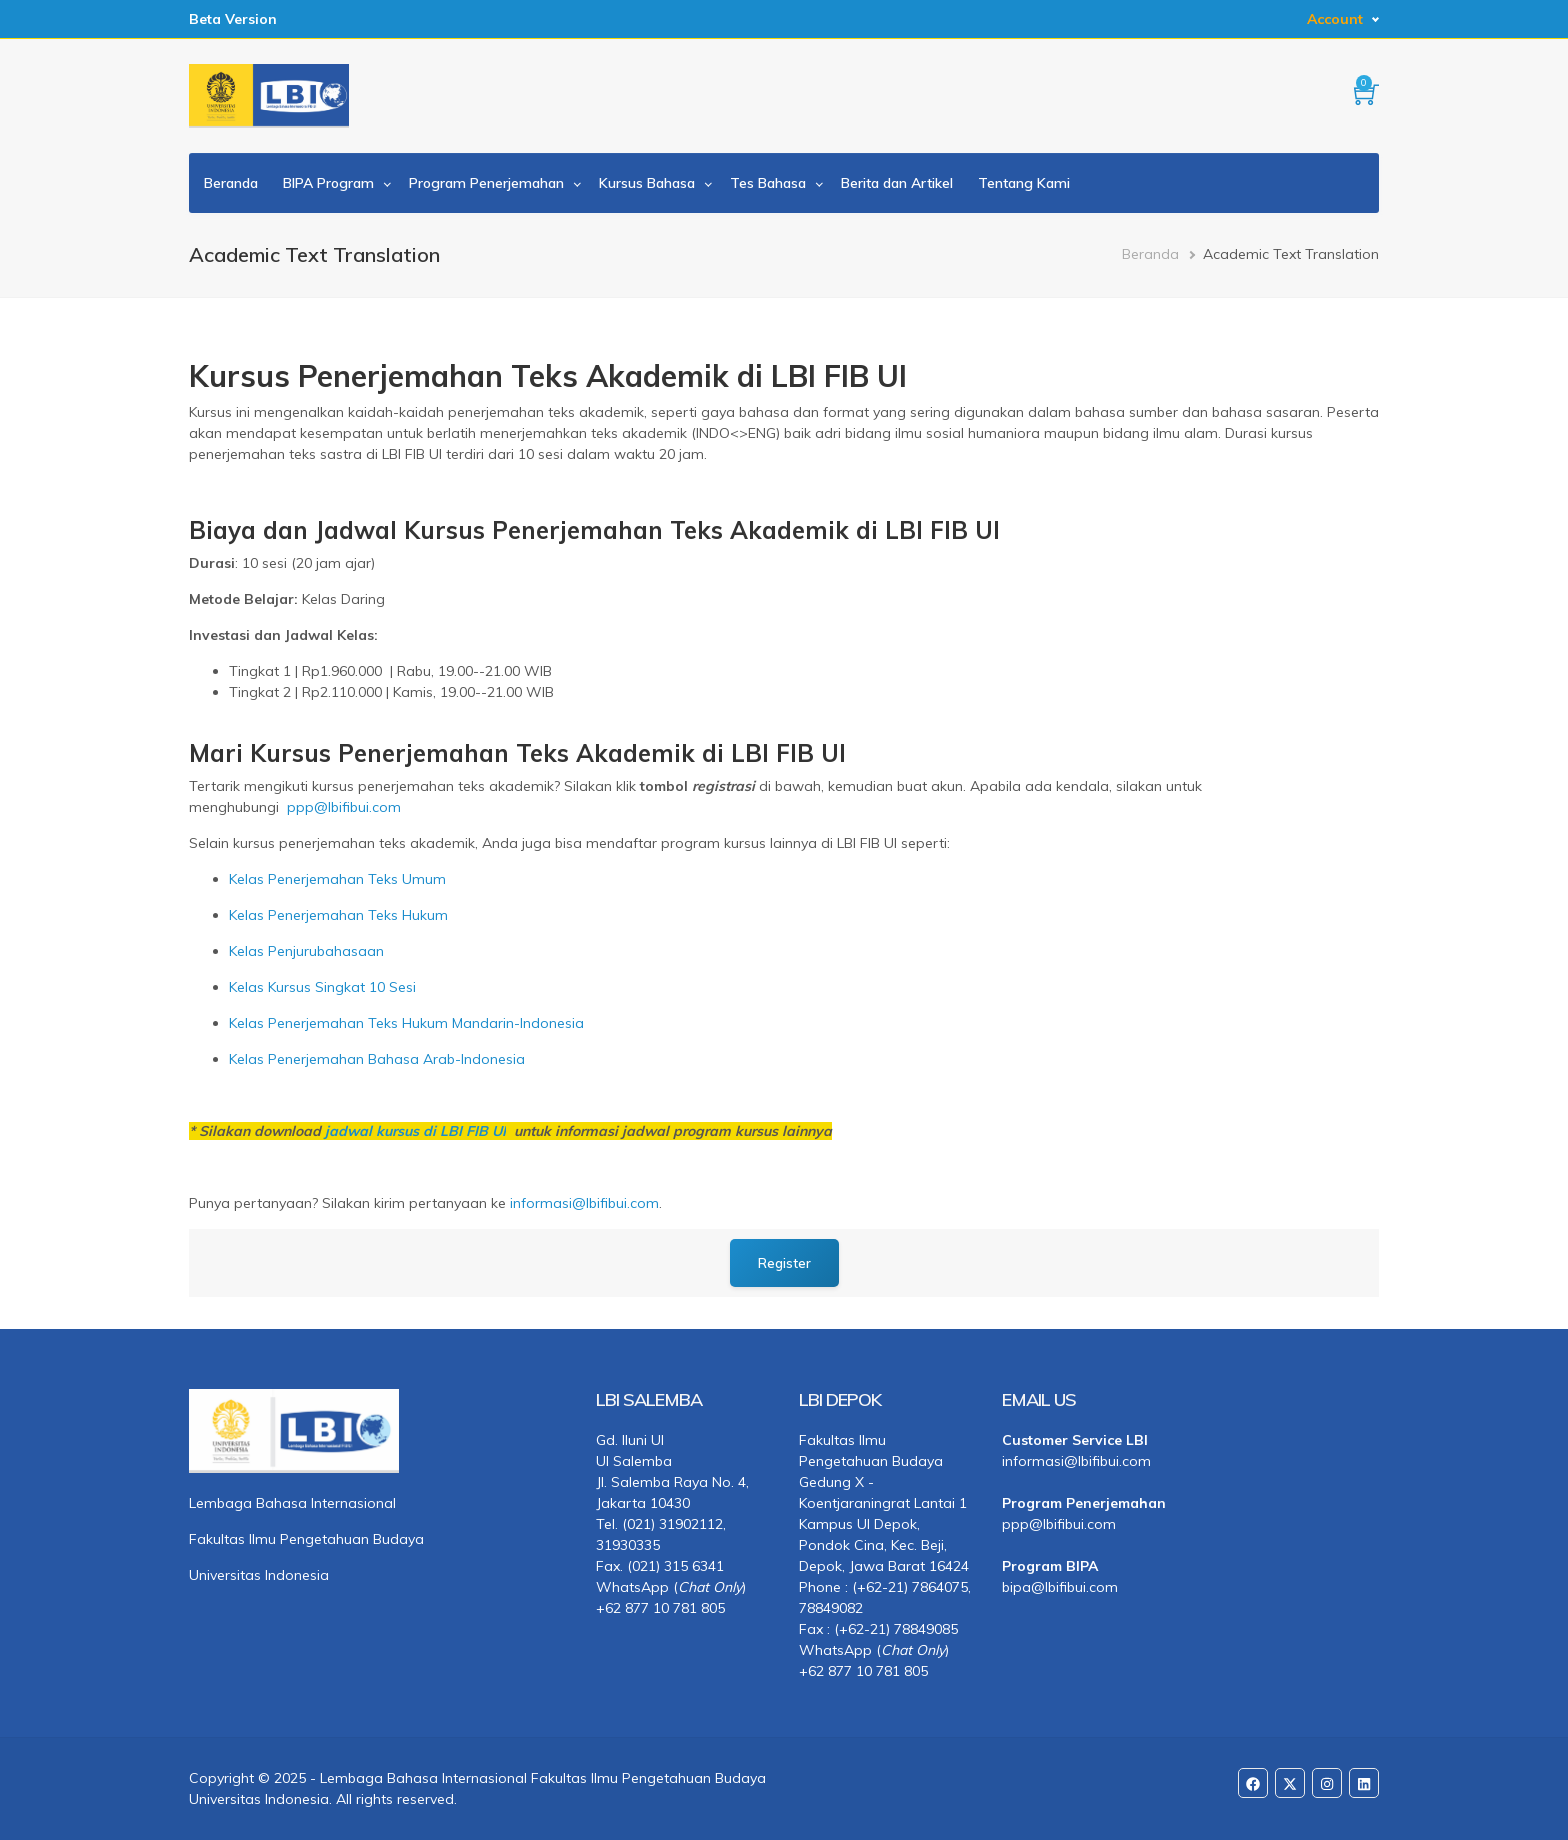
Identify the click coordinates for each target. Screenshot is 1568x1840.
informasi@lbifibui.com (584, 1203)
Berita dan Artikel (897, 183)
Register (784, 1263)
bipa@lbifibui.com (1060, 1587)
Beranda (231, 183)
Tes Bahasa (768, 183)
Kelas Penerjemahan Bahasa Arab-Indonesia (377, 1059)
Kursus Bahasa (647, 183)
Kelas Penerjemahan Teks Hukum (338, 915)
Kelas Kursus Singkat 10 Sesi (322, 987)
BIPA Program (328, 183)
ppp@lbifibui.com (344, 807)
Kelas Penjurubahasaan (306, 951)
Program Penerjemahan (486, 183)
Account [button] (1335, 19)
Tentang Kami (1024, 183)
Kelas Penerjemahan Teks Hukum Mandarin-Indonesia (406, 1023)
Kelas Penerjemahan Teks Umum (337, 879)
